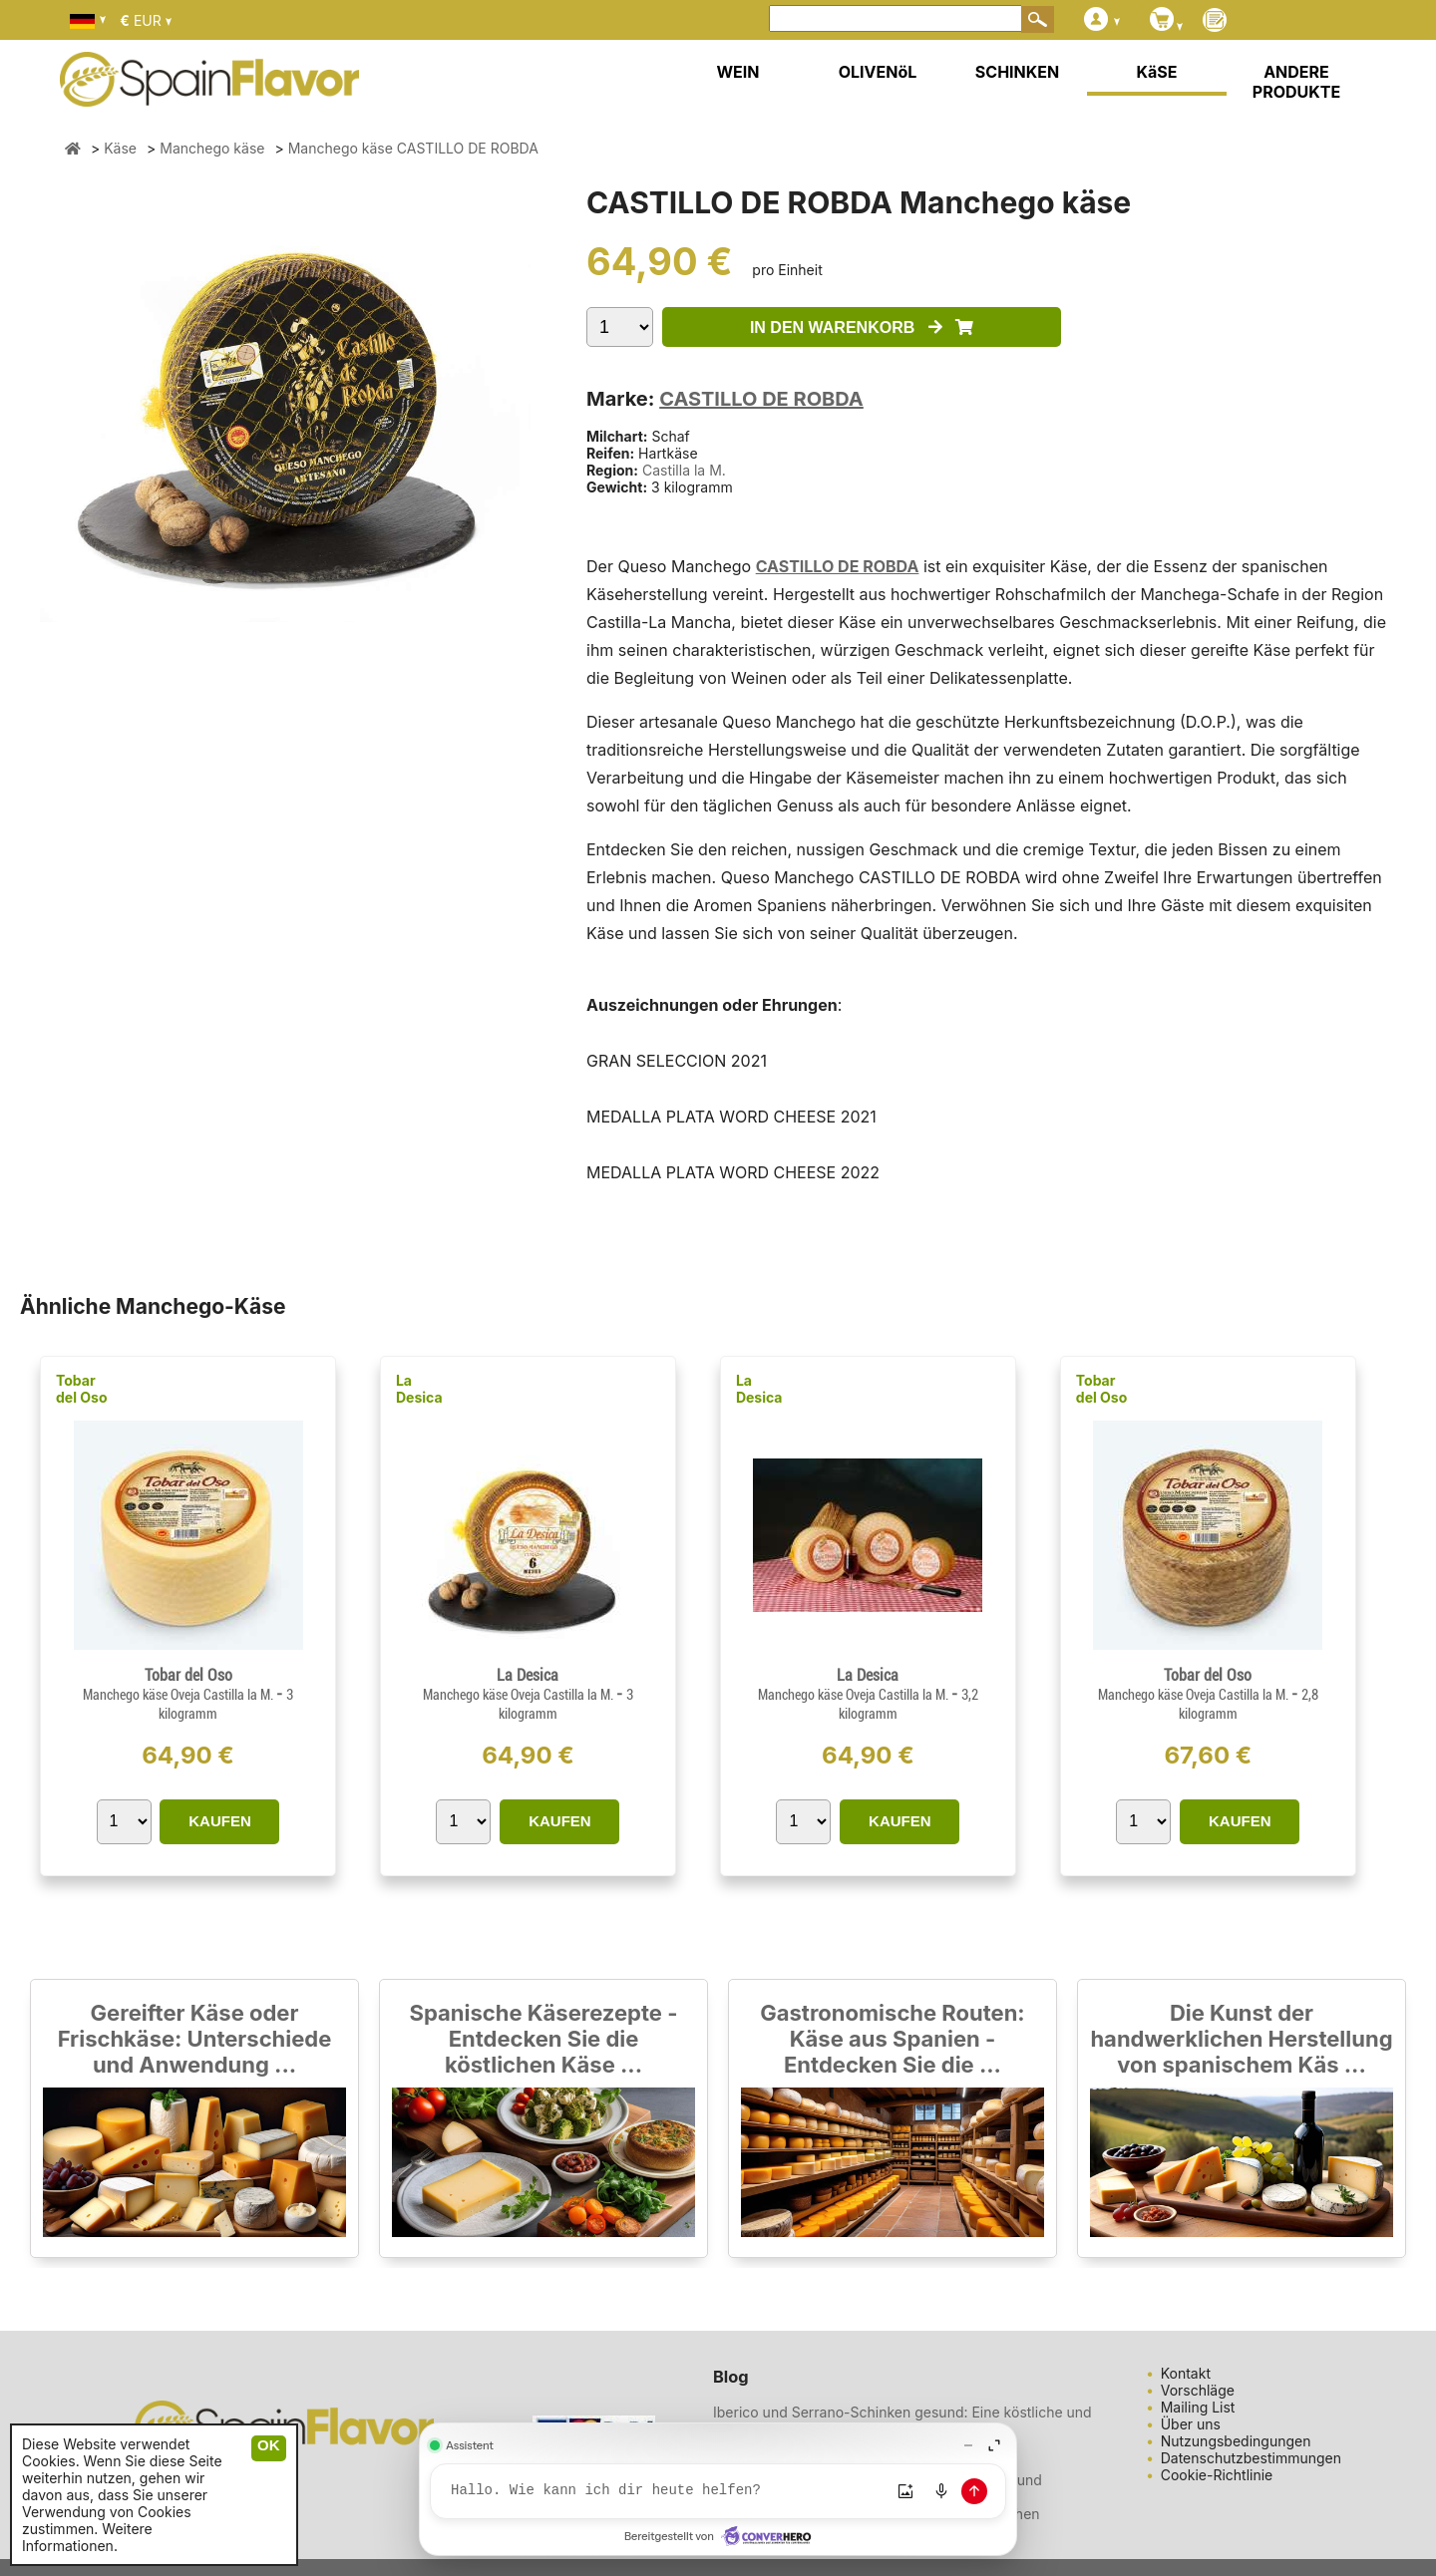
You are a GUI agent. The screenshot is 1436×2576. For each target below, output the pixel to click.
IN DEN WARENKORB (861, 327)
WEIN (737, 72)
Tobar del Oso (82, 1389)
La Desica (419, 1389)
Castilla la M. (684, 470)
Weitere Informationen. (87, 2537)
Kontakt (1186, 2373)
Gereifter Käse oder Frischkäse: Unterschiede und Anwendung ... (195, 2039)
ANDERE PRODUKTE (1296, 82)
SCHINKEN (1017, 72)
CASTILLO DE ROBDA (761, 399)
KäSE (1157, 72)
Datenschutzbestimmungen (1251, 2457)
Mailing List (1198, 2407)
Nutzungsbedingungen (1236, 2440)
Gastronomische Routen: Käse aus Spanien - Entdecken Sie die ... (892, 2039)
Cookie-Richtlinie (1217, 2474)
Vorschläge (1198, 2390)
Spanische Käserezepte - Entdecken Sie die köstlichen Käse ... (544, 2039)
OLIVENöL (878, 72)
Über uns (1191, 2423)
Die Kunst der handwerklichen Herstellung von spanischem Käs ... (1241, 2039)
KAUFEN (219, 1820)
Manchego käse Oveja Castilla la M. (179, 1695)
